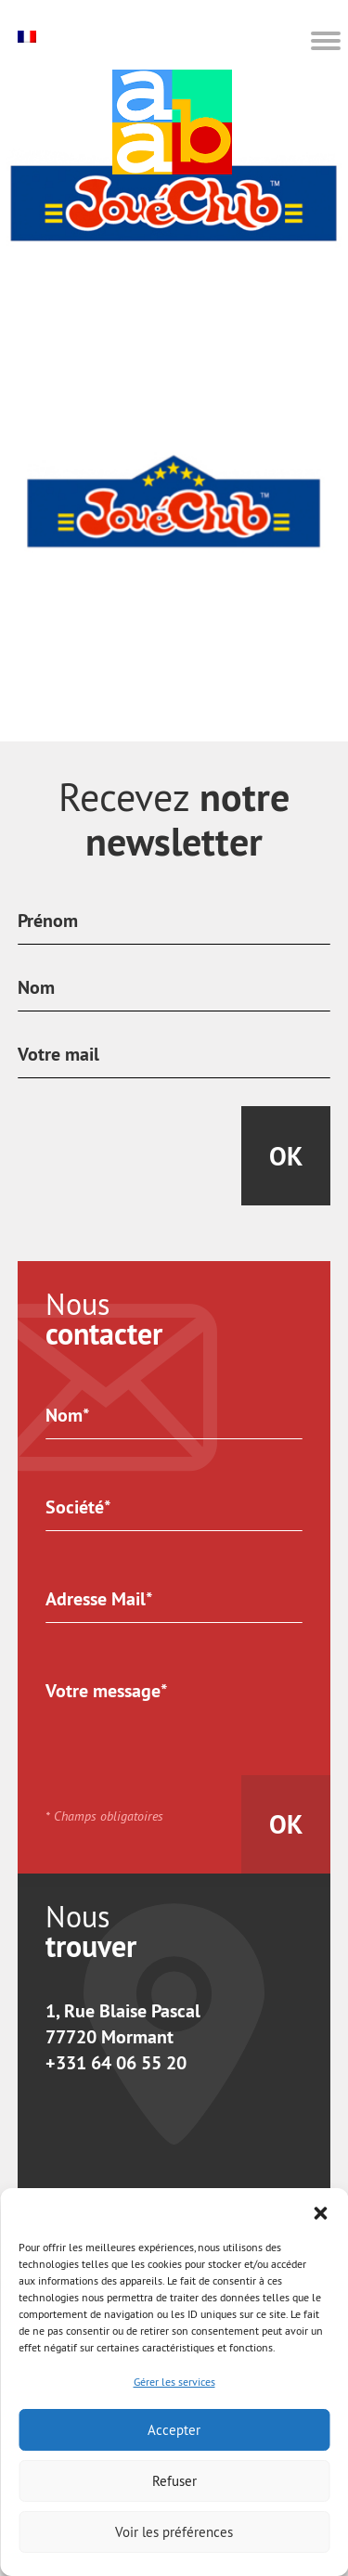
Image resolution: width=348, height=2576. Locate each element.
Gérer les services (174, 2382)
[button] (320, 2211)
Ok (286, 1156)
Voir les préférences (174, 2532)
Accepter (174, 2430)
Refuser (174, 2481)
